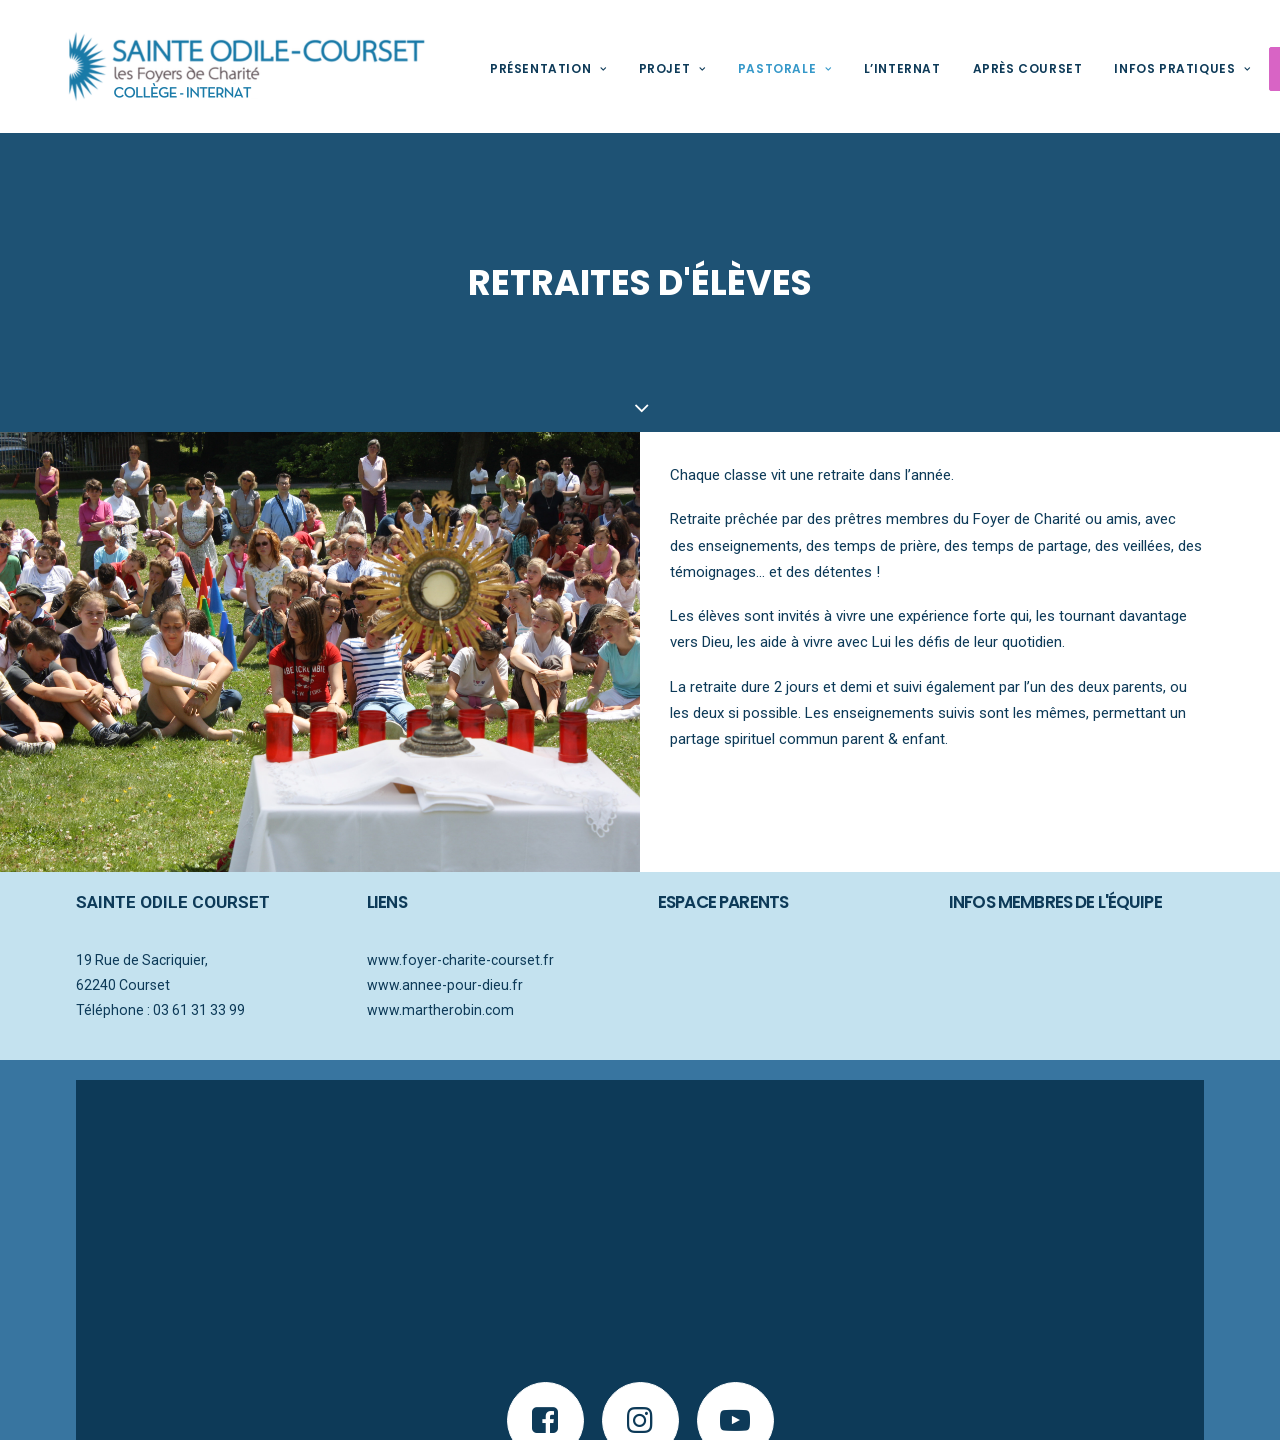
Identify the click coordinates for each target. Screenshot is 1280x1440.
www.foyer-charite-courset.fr (460, 959)
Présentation (518, 68)
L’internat (872, 68)
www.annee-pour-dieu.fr (445, 983)
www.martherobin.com (440, 1008)
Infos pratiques (1152, 68)
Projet (642, 68)
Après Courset (998, 68)
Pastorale (755, 68)
